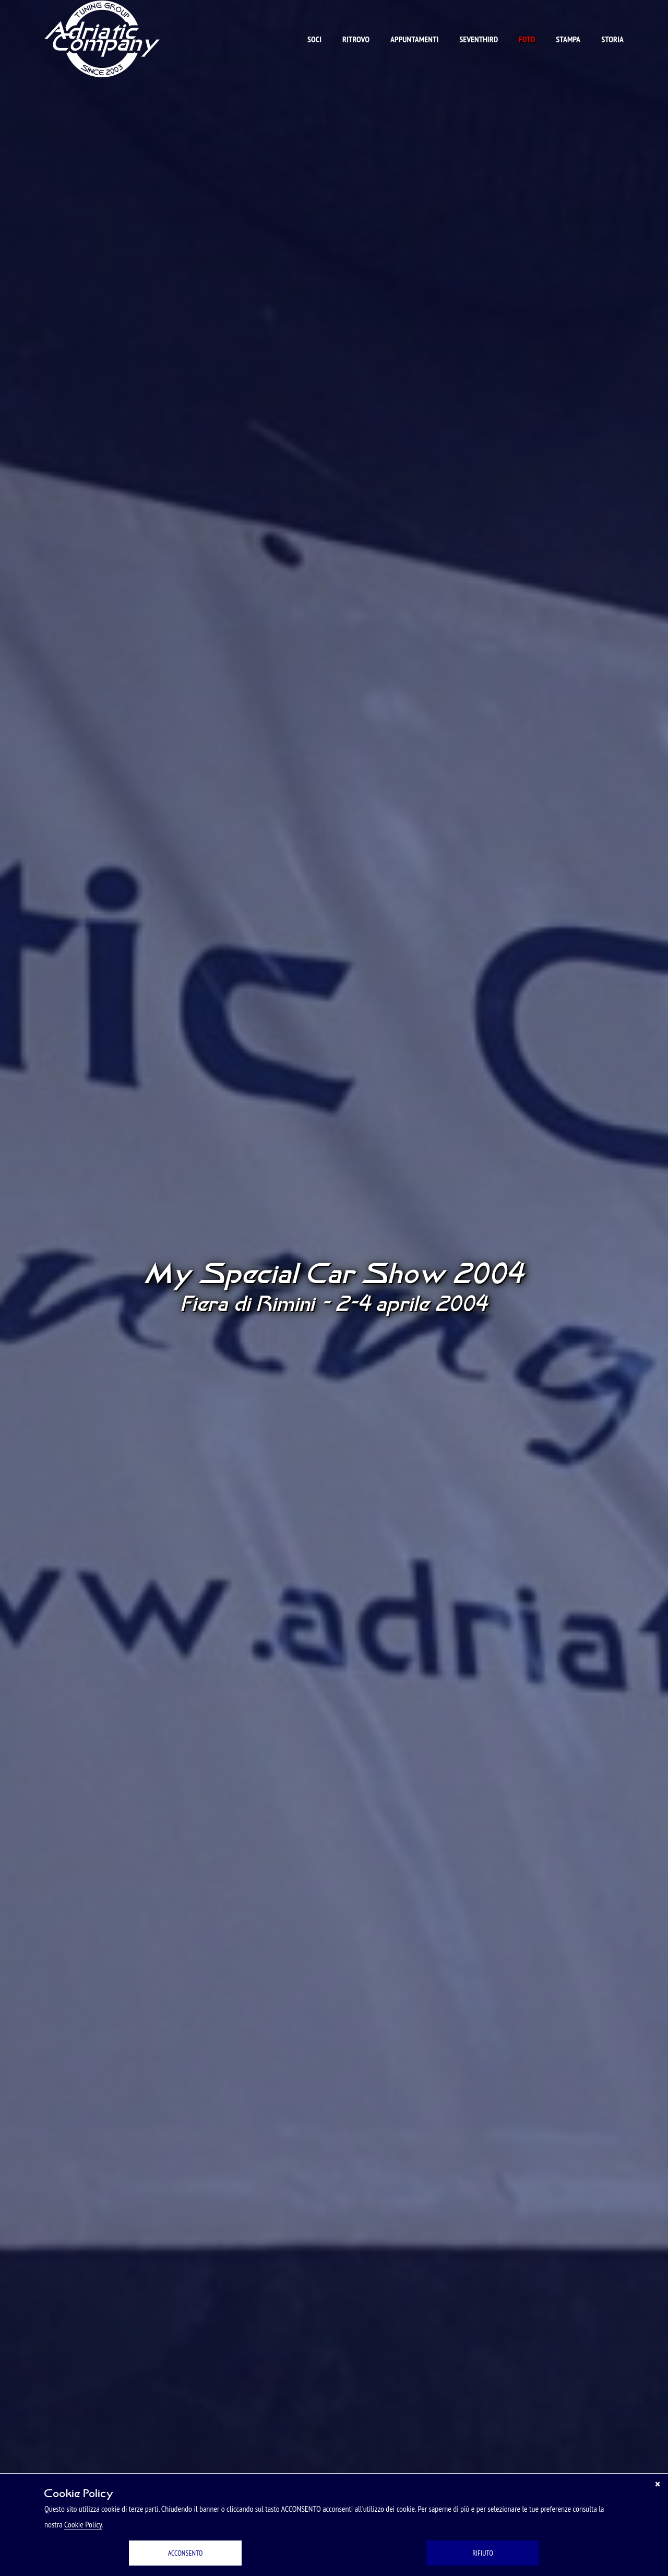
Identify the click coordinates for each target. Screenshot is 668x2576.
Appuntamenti (414, 39)
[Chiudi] (657, 2484)
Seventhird (478, 39)
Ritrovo (355, 39)
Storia (612, 39)
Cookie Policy (83, 2524)
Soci (314, 39)
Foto (527, 39)
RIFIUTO (482, 2553)
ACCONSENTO (185, 2553)
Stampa (568, 39)
